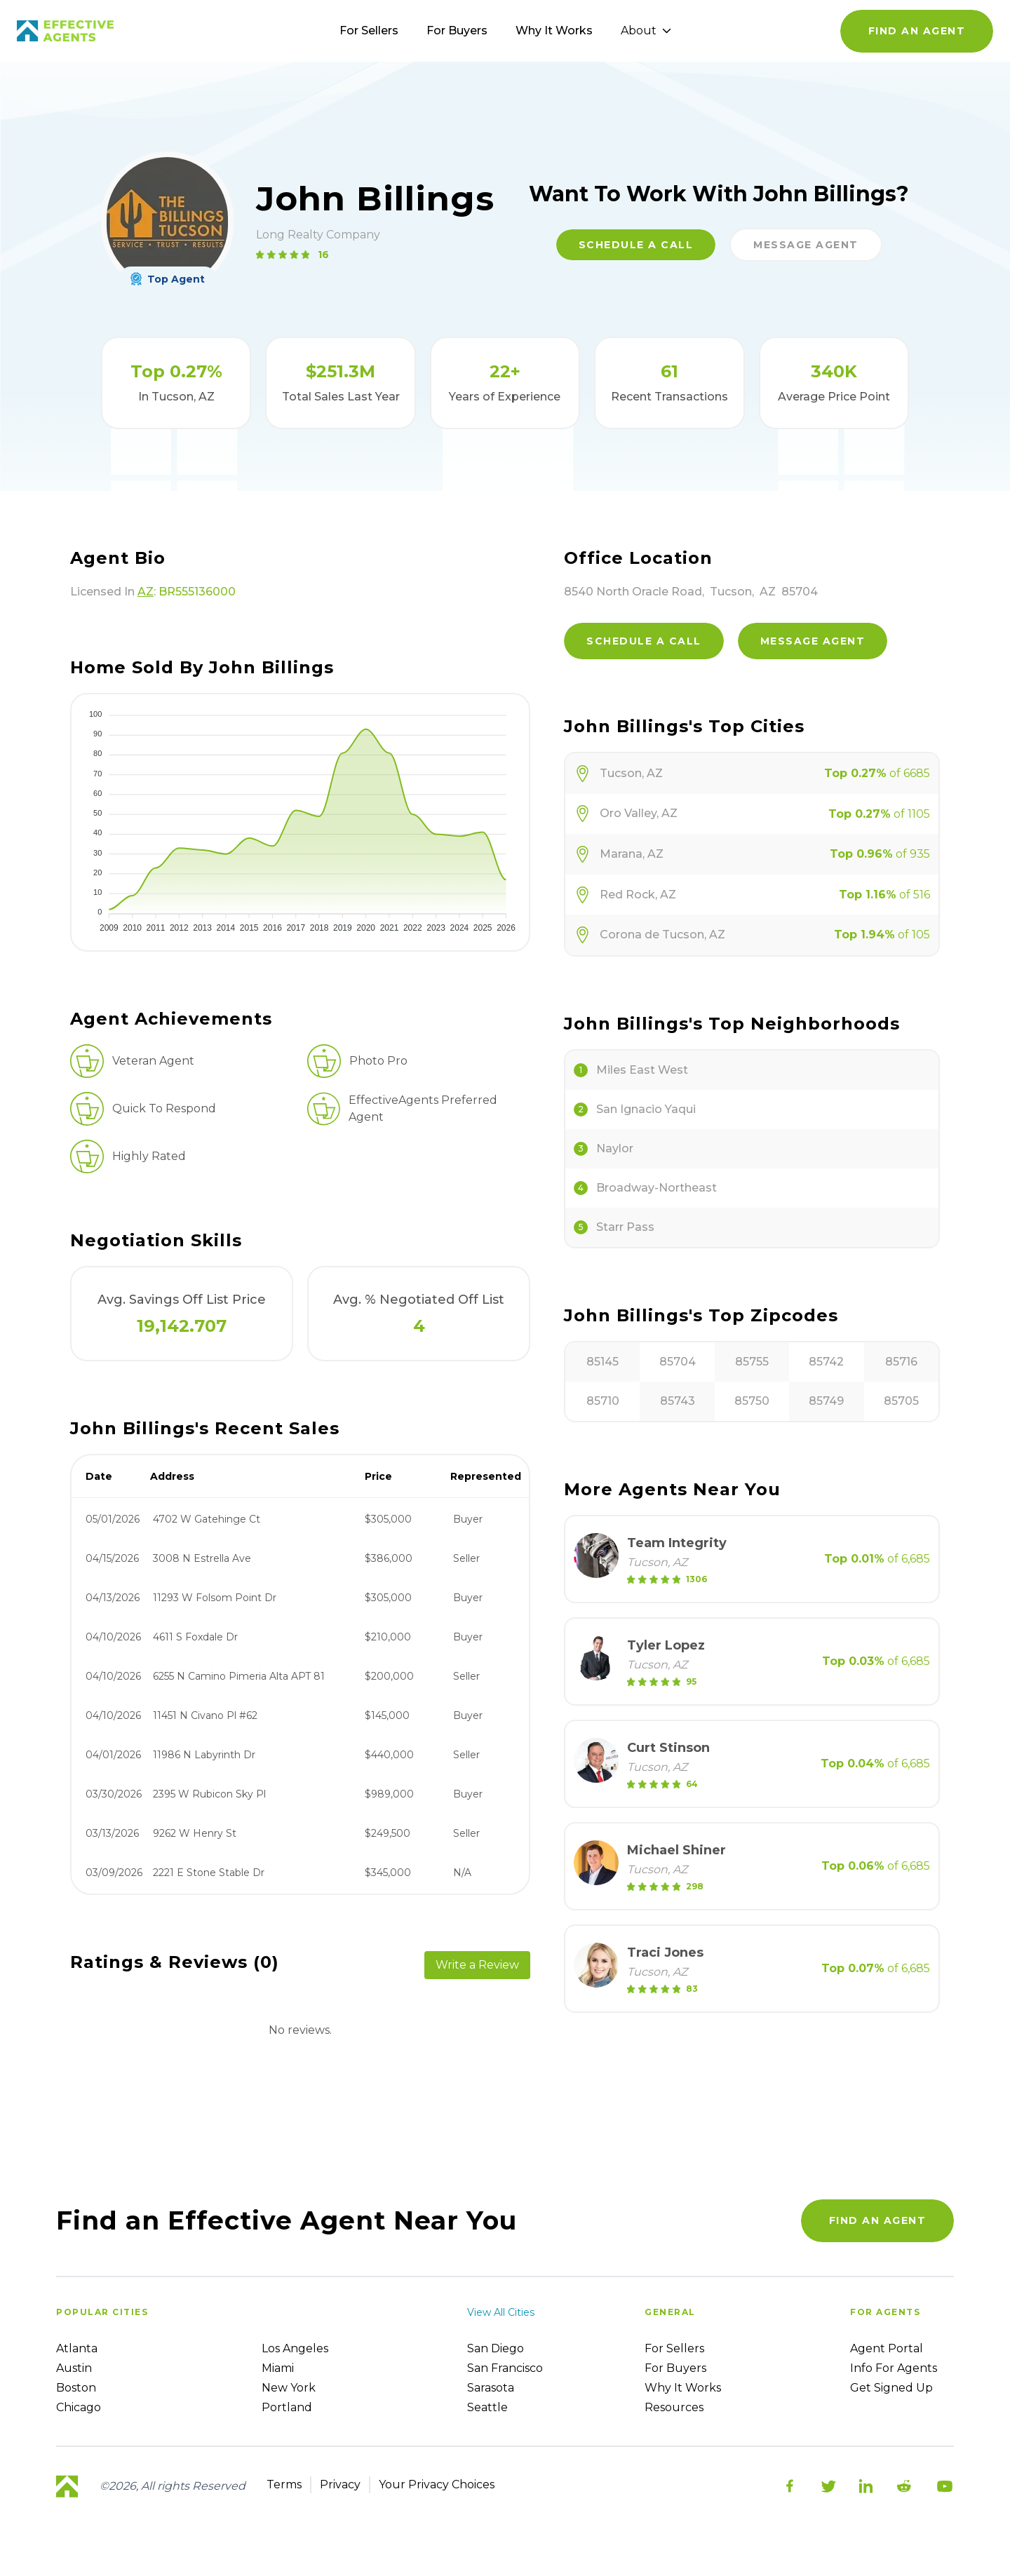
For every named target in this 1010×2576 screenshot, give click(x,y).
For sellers (674, 2348)
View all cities (500, 2312)
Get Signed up (891, 2387)
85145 (602, 1361)
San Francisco (505, 2368)
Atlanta (76, 2348)
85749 (826, 1401)
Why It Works (554, 30)
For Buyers (456, 30)
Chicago (78, 2407)
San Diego (495, 2348)
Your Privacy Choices (436, 2484)
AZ (145, 591)
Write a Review (477, 1964)
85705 (901, 1401)
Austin (74, 2368)
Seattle (487, 2407)
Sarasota (490, 2387)
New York (289, 2387)
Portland (287, 2407)
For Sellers (368, 30)
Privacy (340, 2484)
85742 (826, 1361)
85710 (602, 1401)
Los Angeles (295, 2348)
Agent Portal (886, 2348)
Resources (674, 2407)
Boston (76, 2387)
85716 (901, 1361)
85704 (677, 1361)
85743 (677, 1401)
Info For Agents (893, 2368)
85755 (752, 1361)
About (646, 30)
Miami (278, 2368)
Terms (284, 2484)
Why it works (683, 2387)
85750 (751, 1401)
